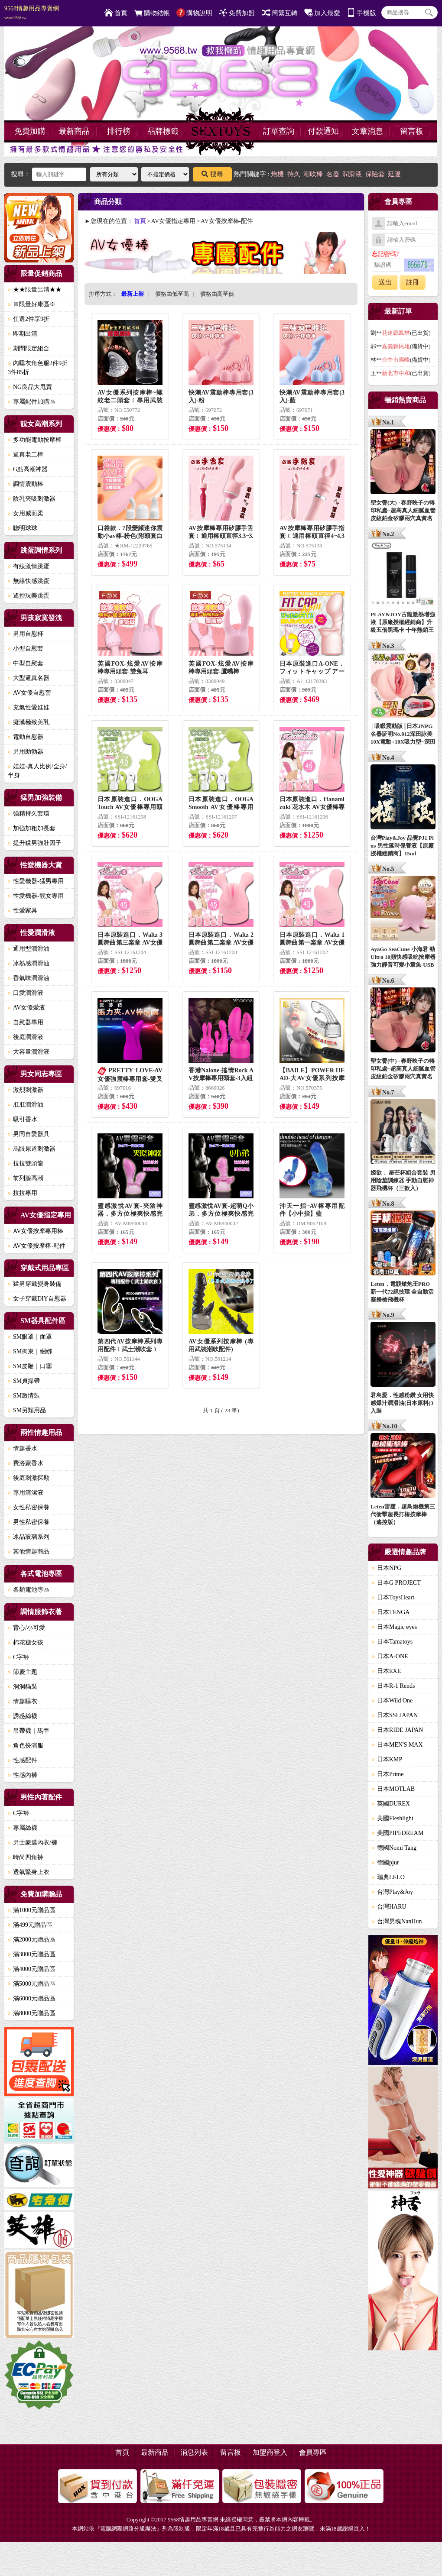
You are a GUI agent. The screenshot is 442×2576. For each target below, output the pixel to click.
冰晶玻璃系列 (28, 1537)
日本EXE (386, 1671)
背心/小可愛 (26, 1628)
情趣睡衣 (22, 1701)
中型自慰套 (25, 663)
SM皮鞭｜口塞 (30, 1366)
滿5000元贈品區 (31, 1984)
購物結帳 (152, 13)
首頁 (115, 13)
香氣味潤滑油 (28, 978)
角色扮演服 (25, 1745)
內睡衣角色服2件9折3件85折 (38, 367)
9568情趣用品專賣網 (31, 12)
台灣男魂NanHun (397, 1921)
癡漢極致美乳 (28, 722)
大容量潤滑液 (28, 1052)
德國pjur (385, 1862)
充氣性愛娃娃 (28, 707)
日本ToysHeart (393, 1597)
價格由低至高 (172, 294)
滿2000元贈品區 (31, 1939)
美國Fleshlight (392, 1818)
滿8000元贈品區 (31, 2013)
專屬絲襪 (22, 1828)
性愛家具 (22, 910)
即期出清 (22, 333)
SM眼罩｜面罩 (30, 1336)
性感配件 (22, 1760)
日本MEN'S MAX (397, 1744)
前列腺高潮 (25, 1178)
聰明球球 (22, 528)
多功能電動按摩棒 (35, 440)
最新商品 (74, 131)
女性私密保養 (28, 1507)
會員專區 (313, 2452)
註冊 (412, 282)
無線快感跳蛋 (28, 581)
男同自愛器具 (28, 1134)
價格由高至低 (217, 294)
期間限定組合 (28, 348)
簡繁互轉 (280, 13)
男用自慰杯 (25, 634)
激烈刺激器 (25, 1090)
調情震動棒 (25, 484)
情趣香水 (22, 1448)
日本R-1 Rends (393, 1686)
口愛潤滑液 (25, 993)
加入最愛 (322, 13)
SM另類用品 (27, 1410)
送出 (385, 282)
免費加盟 (237, 13)
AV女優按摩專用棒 (35, 1231)
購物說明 (194, 13)
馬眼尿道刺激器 (31, 1149)
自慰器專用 (25, 1022)
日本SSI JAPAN (395, 1715)
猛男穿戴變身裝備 (35, 1284)
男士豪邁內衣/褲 (32, 1842)
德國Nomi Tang (394, 1848)
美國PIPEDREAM (397, 1833)
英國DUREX (391, 1803)
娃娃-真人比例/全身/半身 (37, 771)
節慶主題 (22, 1672)
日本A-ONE (390, 1656)
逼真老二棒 (25, 454)
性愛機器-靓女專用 (36, 896)
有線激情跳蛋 (28, 566)
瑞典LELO (388, 1877)
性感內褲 (22, 1775)
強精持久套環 (28, 813)
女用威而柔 (25, 513)
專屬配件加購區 (31, 401)
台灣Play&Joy (392, 1892)
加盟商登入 (270, 2452)
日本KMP (387, 1759)
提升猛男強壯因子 (35, 843)
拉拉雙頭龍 (25, 1163)
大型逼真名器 (28, 678)
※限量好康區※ (31, 304)
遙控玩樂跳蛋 (28, 595)
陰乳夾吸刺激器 (31, 498)
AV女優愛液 (26, 1007)
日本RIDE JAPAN (397, 1730)
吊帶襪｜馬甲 (28, 1731)
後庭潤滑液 (25, 1037)
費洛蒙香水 (25, 1463)
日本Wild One (392, 1700)
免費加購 (30, 131)
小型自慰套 (25, 648)
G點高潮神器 (28, 469)
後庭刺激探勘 (28, 1478)
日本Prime (387, 1774)
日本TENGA (391, 1612)
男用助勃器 (25, 751)
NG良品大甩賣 (30, 387)
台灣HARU (389, 1906)
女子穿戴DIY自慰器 (37, 1298)
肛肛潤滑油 (25, 1104)
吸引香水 (22, 1119)
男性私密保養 (28, 1522)
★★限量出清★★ (35, 289)
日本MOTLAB (393, 1789)
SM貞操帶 (24, 1381)
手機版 (361, 13)
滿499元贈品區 (30, 1925)
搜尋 (212, 174)
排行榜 (118, 131)
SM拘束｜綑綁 (30, 1351)
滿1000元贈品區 (31, 1910)
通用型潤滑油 (28, 948)
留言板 (411, 131)
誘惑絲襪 (22, 1716)
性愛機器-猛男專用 (36, 881)
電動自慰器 (25, 737)
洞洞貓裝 (22, 1686)
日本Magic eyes (394, 1627)
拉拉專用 (22, 1193)
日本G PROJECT (396, 1582)
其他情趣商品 (28, 1551)
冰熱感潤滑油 (28, 963)
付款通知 (323, 131)
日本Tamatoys (392, 1641)
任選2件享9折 (28, 319)
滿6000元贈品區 (31, 1998)
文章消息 (367, 131)
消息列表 (194, 2452)
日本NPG (386, 1568)
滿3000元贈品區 (31, 1954)
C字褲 (18, 1657)
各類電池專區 (28, 1589)
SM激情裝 (24, 1395)
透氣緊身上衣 (28, 1872)
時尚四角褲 (25, 1857)
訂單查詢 (278, 131)
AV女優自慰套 (29, 692)
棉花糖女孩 (25, 1642)
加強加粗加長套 (31, 828)
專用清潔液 (25, 1492)
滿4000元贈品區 (31, 1969)
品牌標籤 (163, 131)
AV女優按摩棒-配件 (36, 1246)
